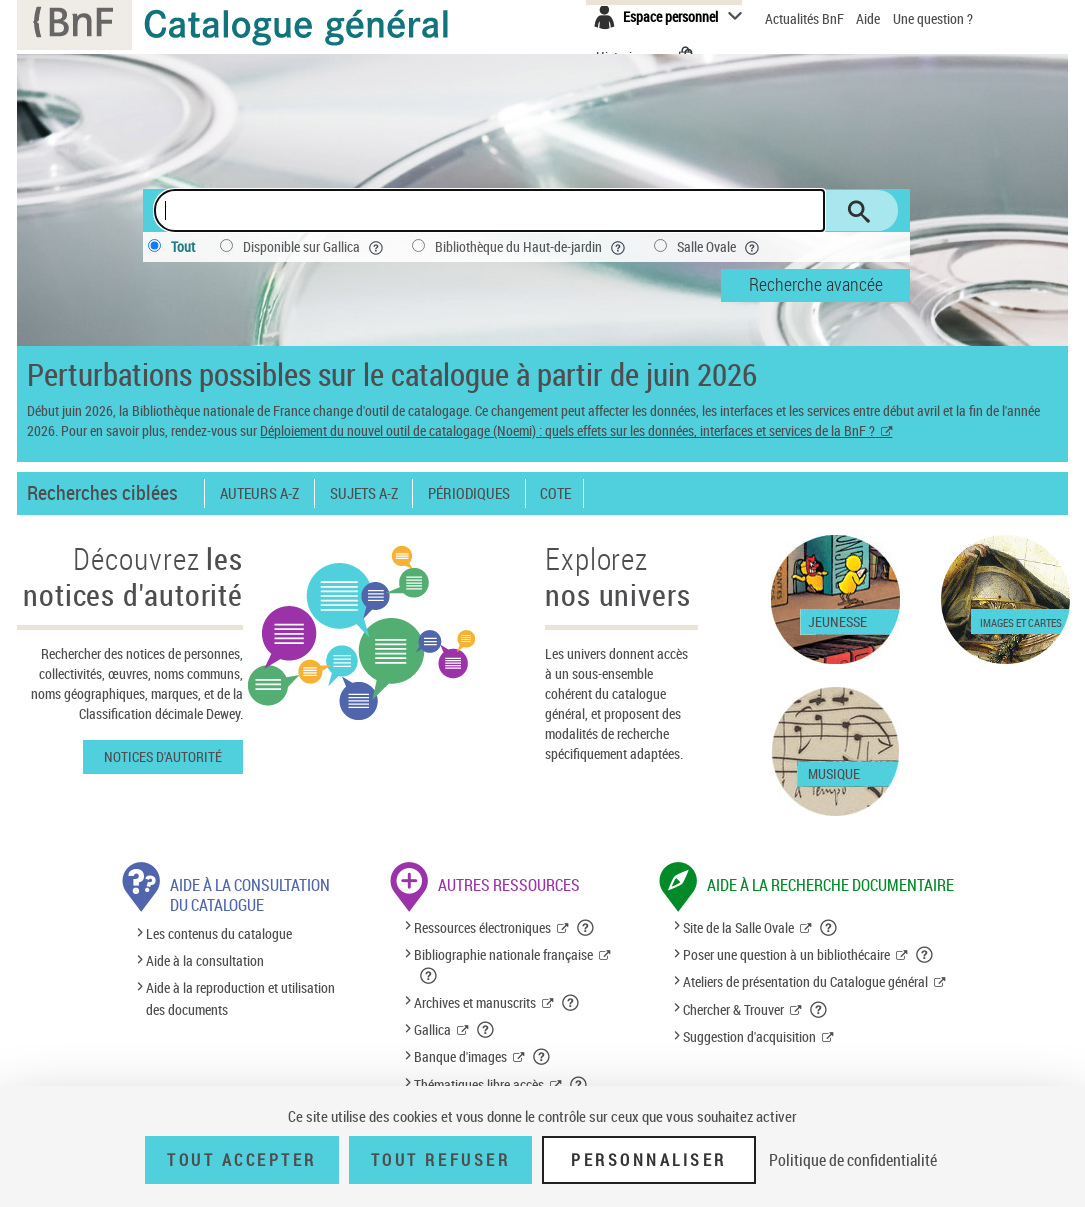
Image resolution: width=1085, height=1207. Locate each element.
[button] (586, 928)
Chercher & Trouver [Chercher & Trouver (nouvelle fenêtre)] (733, 1009)
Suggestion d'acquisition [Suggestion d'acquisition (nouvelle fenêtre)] (749, 1036)
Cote (555, 493)
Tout (183, 246)
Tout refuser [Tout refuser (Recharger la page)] (440, 1160)
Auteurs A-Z (259, 493)
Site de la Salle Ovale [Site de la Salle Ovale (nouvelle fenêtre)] (738, 927)
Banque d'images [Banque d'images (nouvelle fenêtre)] (460, 1056)
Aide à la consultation (205, 960)
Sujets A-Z (364, 493)
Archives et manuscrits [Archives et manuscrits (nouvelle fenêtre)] (475, 1002)
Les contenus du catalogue (219, 933)
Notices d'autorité (163, 756)
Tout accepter (242, 1160)
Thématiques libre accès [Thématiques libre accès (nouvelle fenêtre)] (479, 1084)
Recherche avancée (816, 284)
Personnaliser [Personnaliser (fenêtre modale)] (649, 1160)
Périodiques (469, 493)
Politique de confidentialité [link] (853, 1160)
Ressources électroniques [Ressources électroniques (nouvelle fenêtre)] (482, 927)
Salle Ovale (720, 247)
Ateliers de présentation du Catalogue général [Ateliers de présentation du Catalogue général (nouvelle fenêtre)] (805, 981)
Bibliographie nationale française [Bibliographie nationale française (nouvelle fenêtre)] (503, 954)
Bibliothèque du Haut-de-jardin (532, 247)
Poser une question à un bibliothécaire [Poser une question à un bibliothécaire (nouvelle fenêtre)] (786, 954)
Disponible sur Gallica (315, 247)
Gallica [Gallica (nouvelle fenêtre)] (432, 1029)
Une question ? (933, 18)
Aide (869, 18)
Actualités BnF (806, 18)
